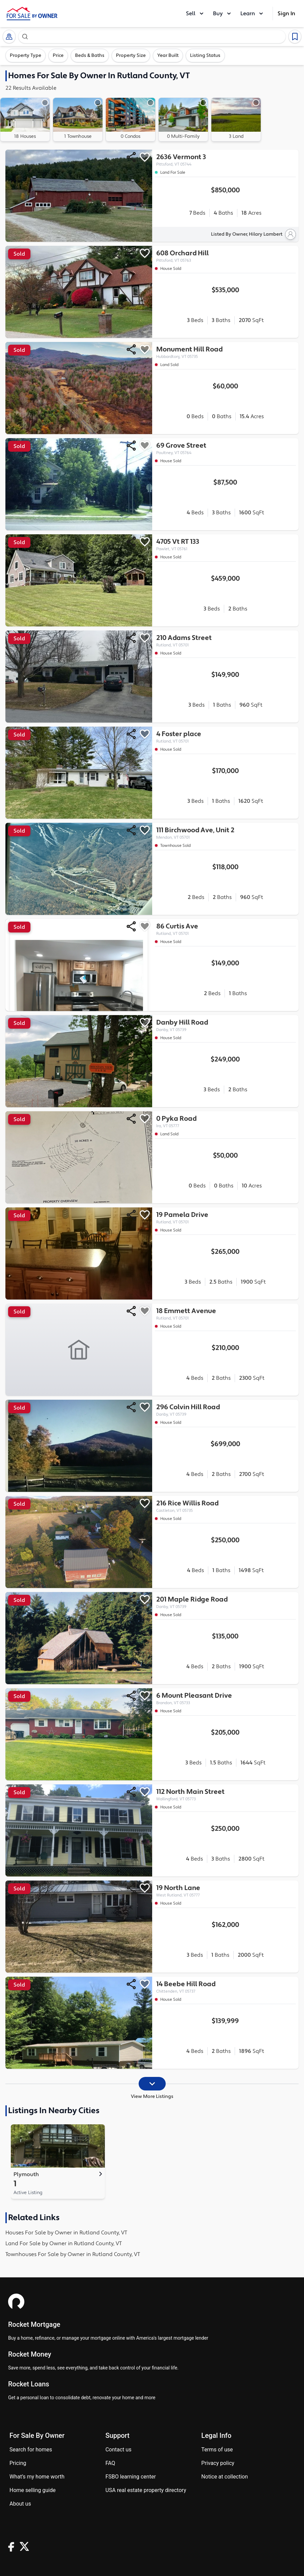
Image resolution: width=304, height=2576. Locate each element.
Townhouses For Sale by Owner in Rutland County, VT (72, 2254)
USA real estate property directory (146, 2490)
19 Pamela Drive (225, 1217)
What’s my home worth (37, 2476)
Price (58, 55)
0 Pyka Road (225, 1121)
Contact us (119, 2449)
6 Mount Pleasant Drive (225, 1698)
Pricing (17, 2463)
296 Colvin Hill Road (225, 1410)
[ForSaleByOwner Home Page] (32, 13)
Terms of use (217, 2449)
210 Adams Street (225, 641)
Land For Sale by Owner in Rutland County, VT (63, 2243)
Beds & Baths (89, 55)
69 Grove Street (225, 448)
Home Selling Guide (32, 2490)
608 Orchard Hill (225, 256)
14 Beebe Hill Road (225, 1987)
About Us (20, 2503)
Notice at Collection (224, 2476)
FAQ (110, 2463)
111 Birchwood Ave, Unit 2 (225, 833)
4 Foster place (225, 737)
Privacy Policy (217, 2463)
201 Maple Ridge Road (225, 1602)
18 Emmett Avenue (225, 1314)
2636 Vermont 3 (225, 160)
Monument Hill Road (225, 352)
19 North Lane (225, 1891)
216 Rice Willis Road (225, 1506)
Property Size (131, 55)
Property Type (25, 55)
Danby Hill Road (225, 1025)
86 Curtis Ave (225, 929)
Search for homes (30, 2449)
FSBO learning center (131, 2476)
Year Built (168, 55)
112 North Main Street (225, 1794)
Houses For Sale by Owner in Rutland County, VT (66, 2232)
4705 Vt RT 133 (225, 544)
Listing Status (205, 55)
